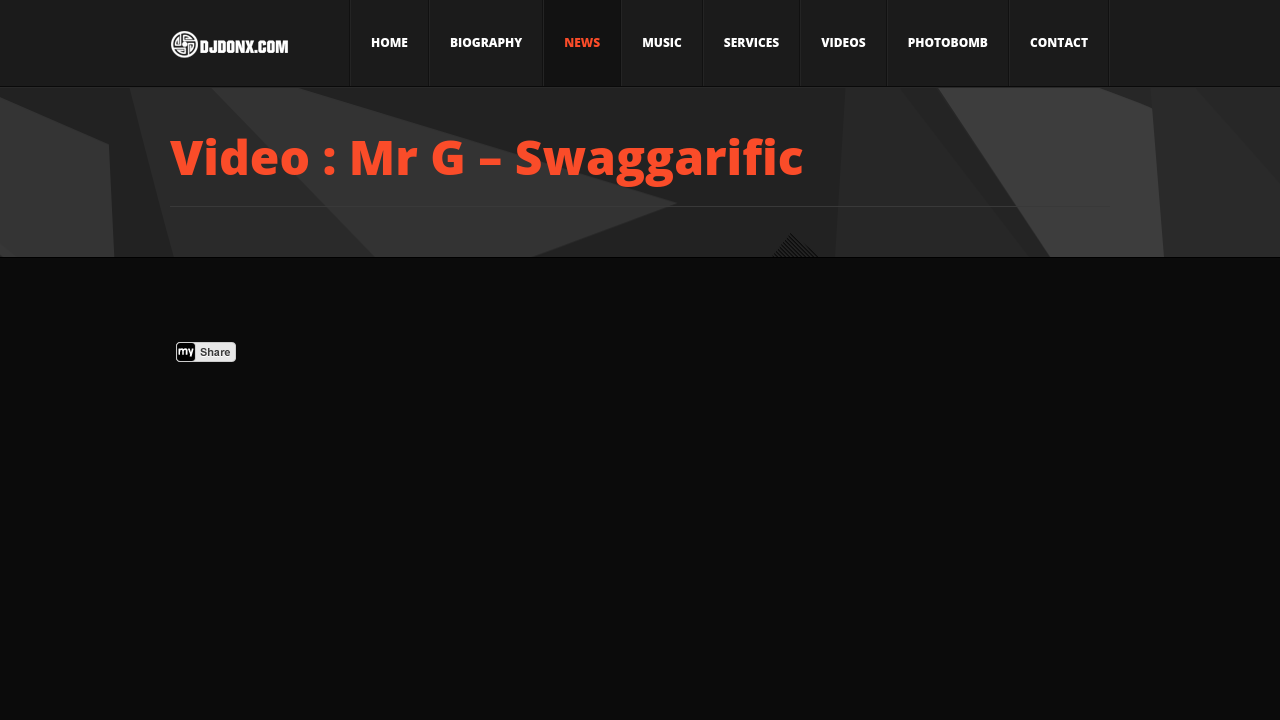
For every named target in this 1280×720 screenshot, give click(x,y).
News (582, 42)
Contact (1059, 42)
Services (751, 42)
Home (389, 42)
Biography (486, 42)
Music (662, 42)
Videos (843, 42)
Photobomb (948, 42)
